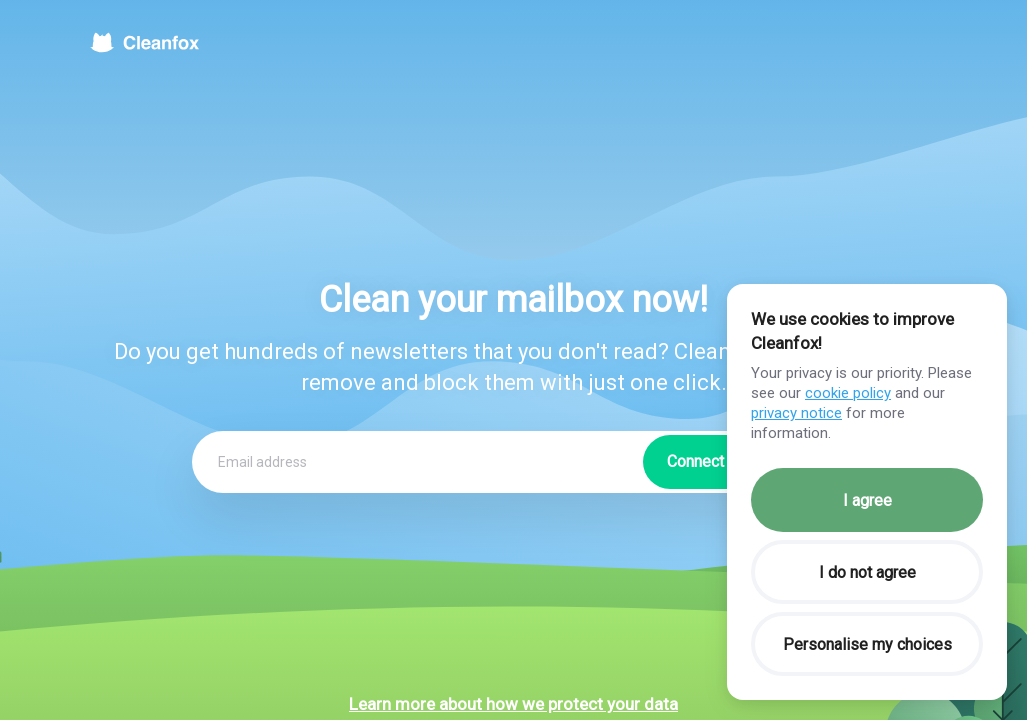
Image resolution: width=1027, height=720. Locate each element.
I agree (867, 500)
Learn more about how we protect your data (513, 704)
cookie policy (848, 393)
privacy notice (796, 413)
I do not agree (867, 572)
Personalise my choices (867, 644)
